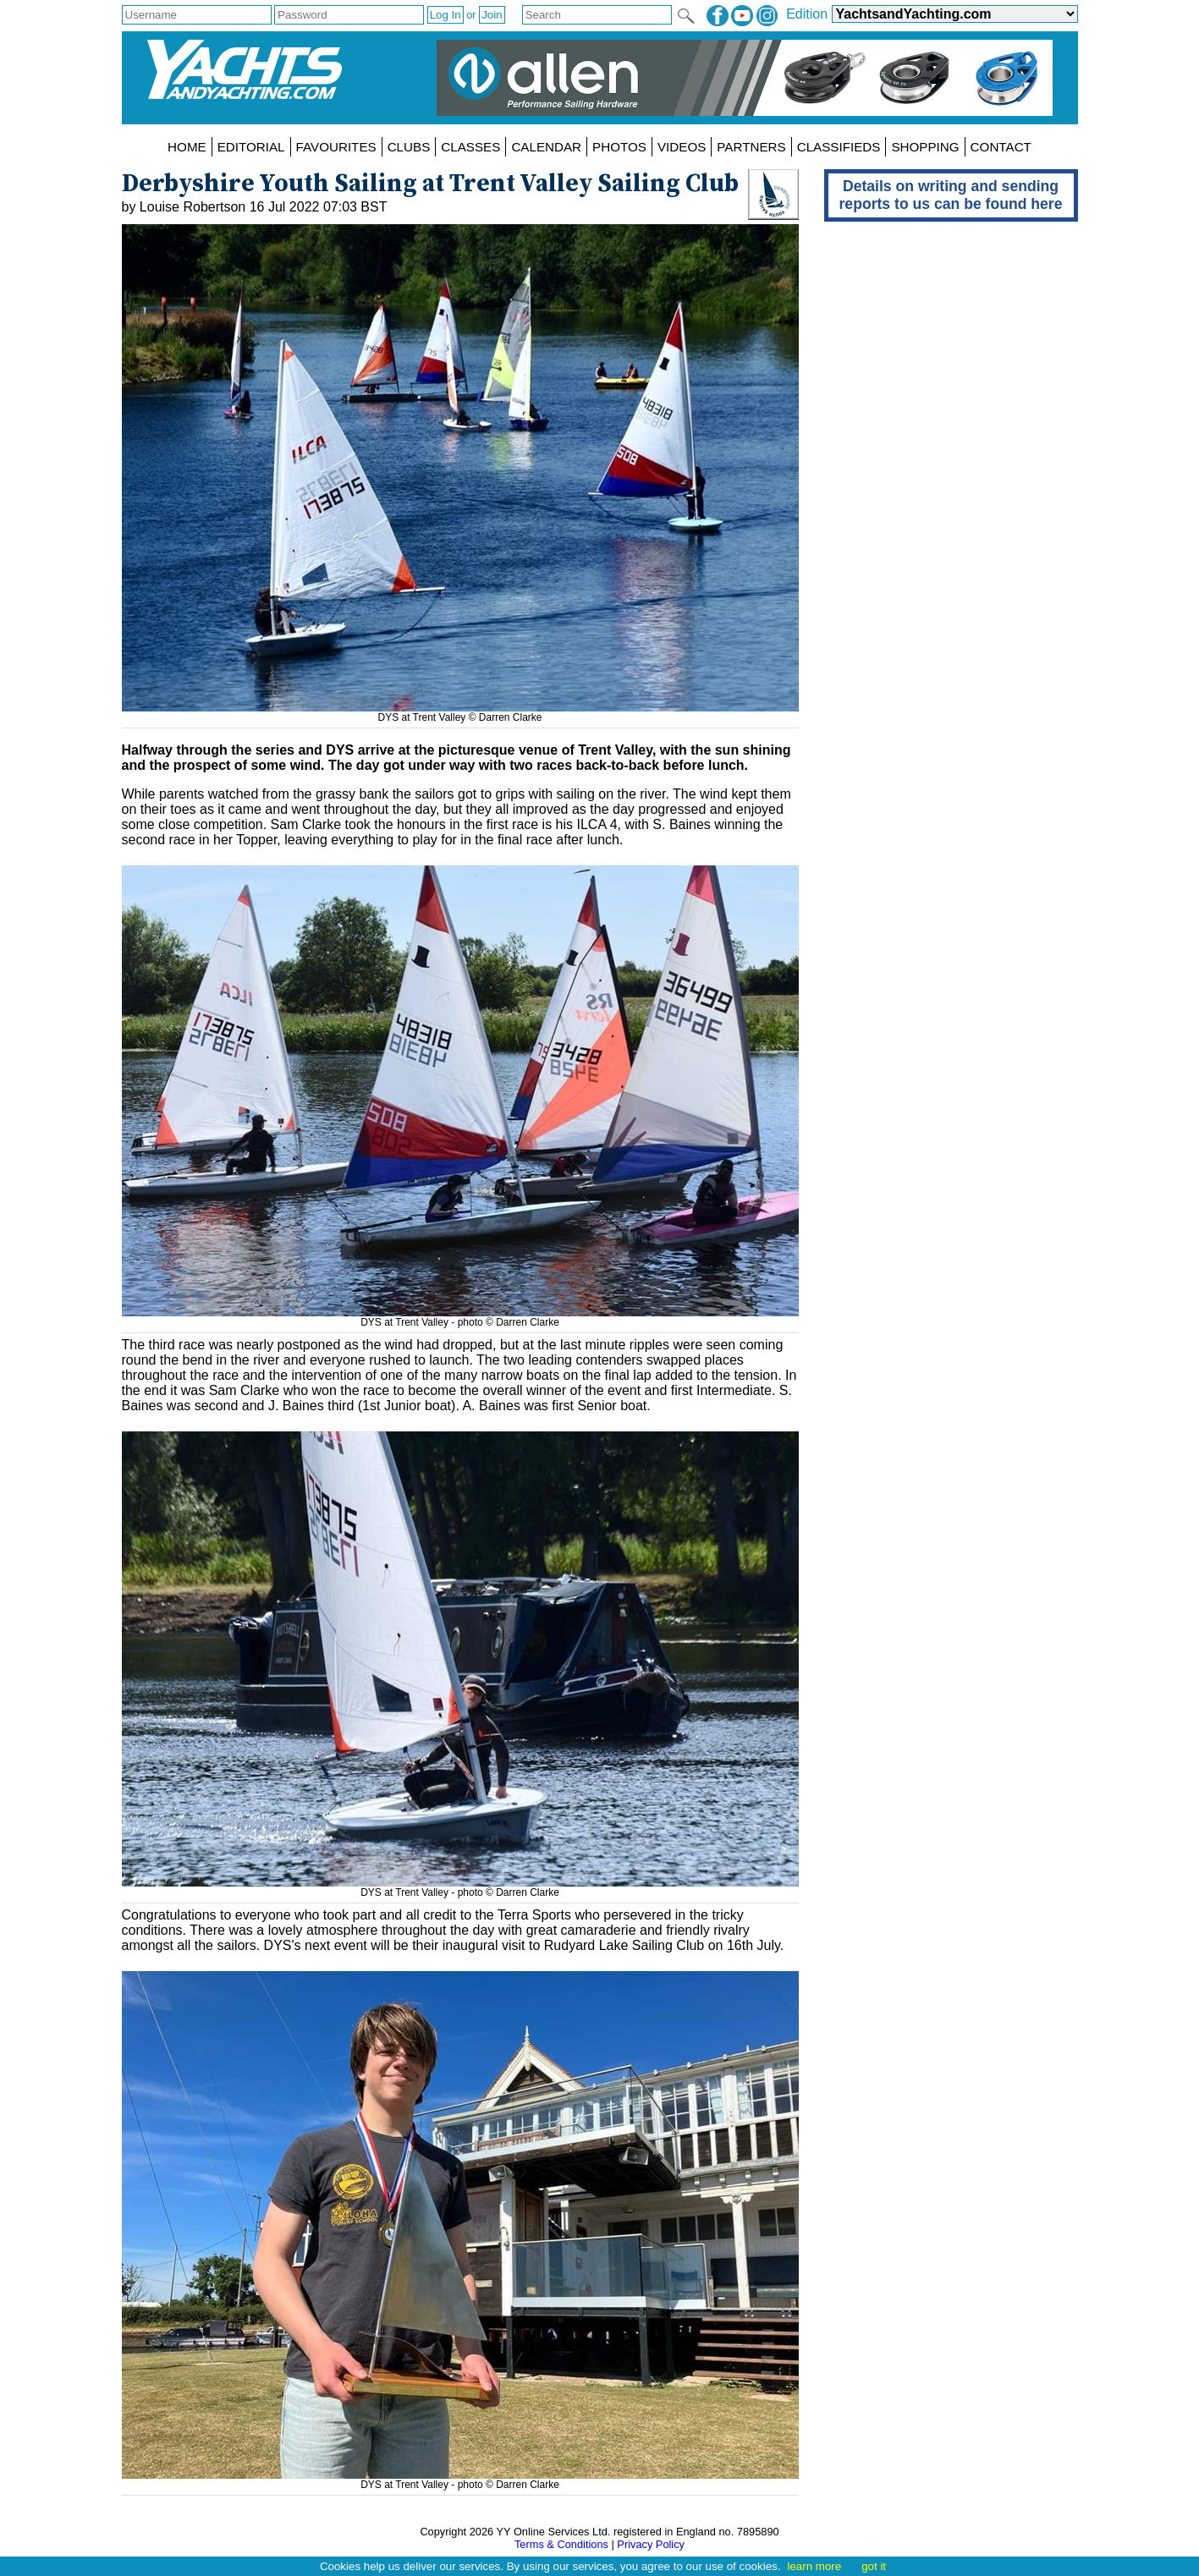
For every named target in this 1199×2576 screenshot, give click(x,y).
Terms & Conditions (561, 2544)
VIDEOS (681, 147)
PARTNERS (751, 147)
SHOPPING (925, 147)
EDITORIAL (251, 147)
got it (873, 2566)
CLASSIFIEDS (839, 147)
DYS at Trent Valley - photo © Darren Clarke (460, 1316)
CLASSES (470, 147)
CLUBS (409, 147)
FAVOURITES (336, 147)
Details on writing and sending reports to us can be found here (951, 195)
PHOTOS (619, 147)
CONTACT (1001, 147)
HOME (187, 147)
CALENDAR (546, 147)
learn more (814, 2566)
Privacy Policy (651, 2544)
